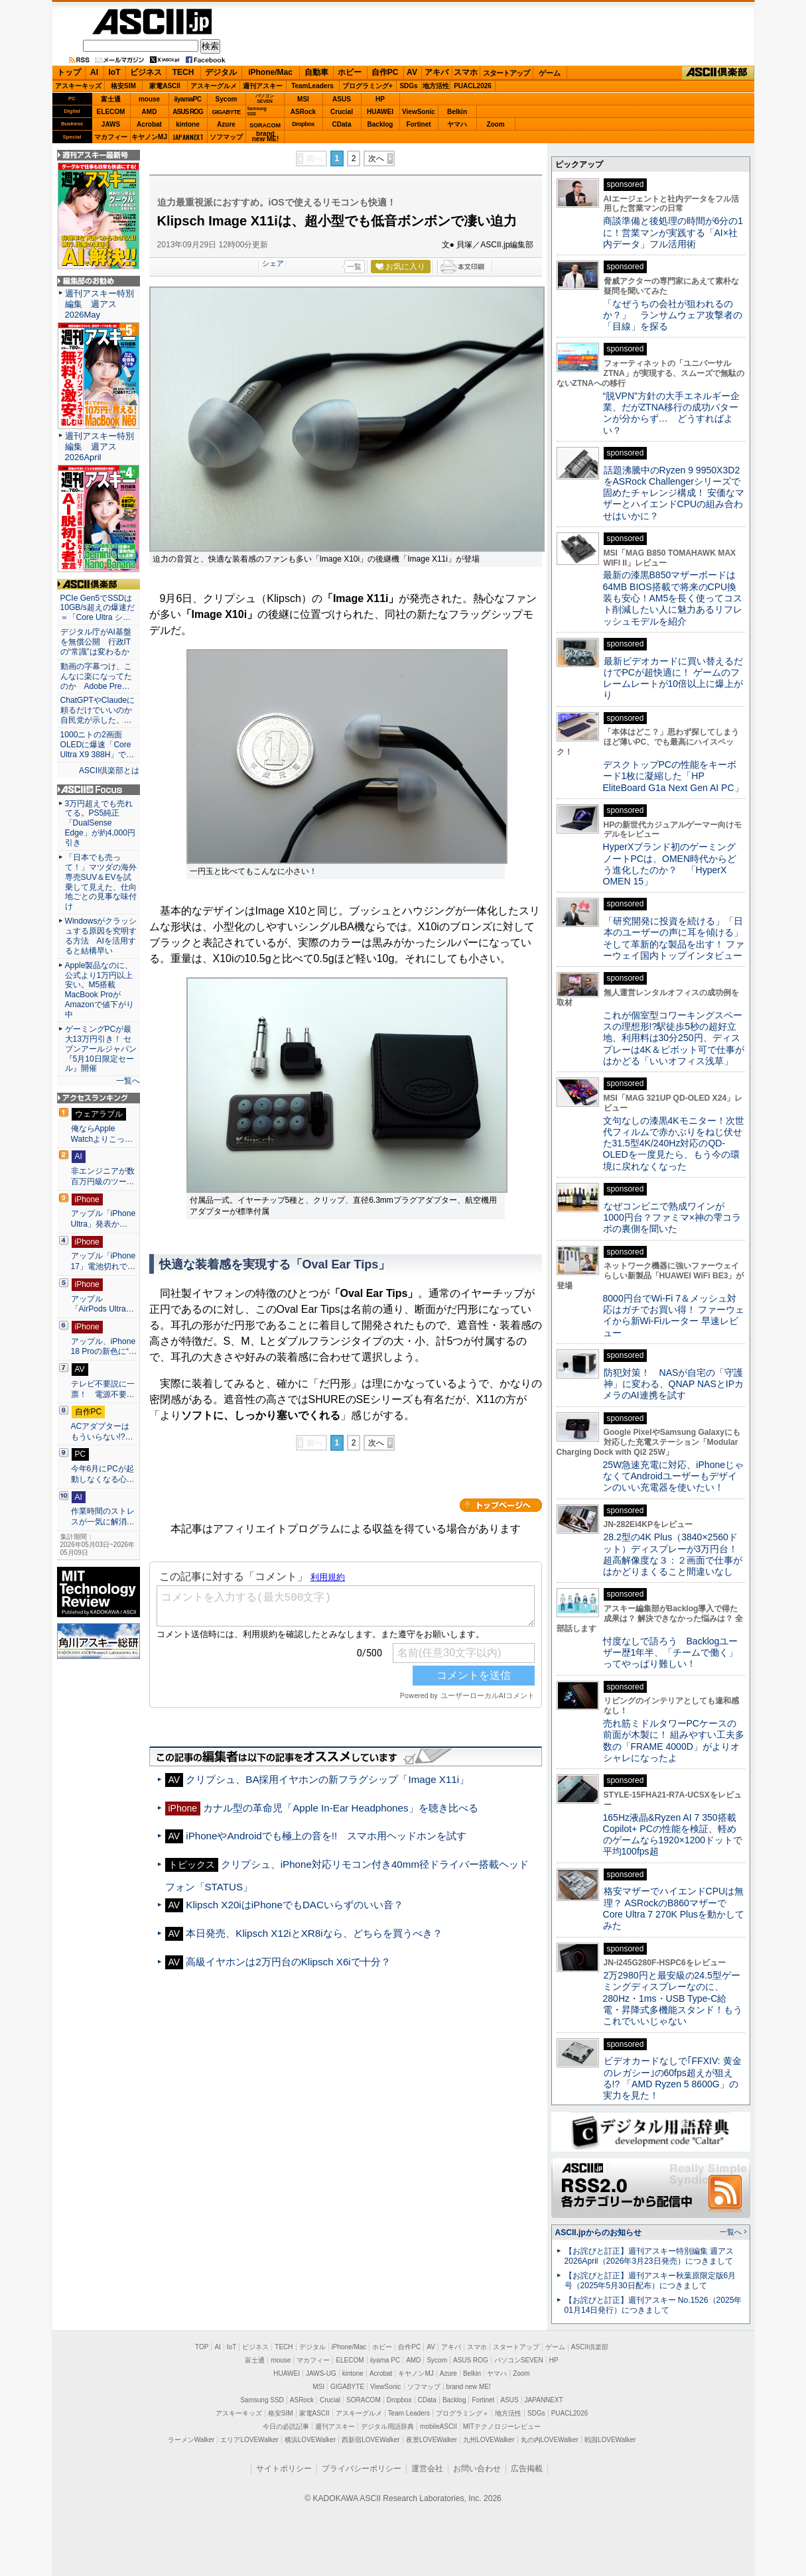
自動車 (316, 72)
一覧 (354, 267)
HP (380, 99)
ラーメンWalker (191, 2439)
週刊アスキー (263, 86)
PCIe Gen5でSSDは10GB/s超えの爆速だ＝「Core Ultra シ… (97, 608)
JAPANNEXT (188, 137)
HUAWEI (380, 111)
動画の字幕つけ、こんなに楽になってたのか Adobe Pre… (96, 676)
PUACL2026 (473, 86)
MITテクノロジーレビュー (502, 2426)
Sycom (226, 99)
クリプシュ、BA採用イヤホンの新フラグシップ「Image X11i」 (327, 1779)
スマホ (466, 72)
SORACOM (363, 2400)
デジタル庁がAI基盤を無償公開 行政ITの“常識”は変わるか (95, 641)
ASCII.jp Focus (98, 789)
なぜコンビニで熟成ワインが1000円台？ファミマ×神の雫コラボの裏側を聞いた (672, 1218)
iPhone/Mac (270, 72)
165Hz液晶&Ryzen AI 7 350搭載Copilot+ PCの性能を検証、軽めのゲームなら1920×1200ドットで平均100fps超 (673, 1834)
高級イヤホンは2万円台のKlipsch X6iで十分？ (288, 1961)
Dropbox (303, 124)
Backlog (380, 124)
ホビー (350, 72)
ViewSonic (418, 111)
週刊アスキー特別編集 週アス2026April (99, 446)
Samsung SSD (262, 2400)
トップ (69, 72)
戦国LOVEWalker (610, 2439)
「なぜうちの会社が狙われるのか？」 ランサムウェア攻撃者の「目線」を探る (672, 315)
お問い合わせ (477, 2468)
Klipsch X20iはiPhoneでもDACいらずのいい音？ (299, 1904)
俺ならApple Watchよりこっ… (102, 1134)
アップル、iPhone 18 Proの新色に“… (104, 1347)
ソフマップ (226, 137)
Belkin (457, 111)
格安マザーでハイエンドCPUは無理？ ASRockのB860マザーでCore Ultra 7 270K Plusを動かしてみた (674, 1908)
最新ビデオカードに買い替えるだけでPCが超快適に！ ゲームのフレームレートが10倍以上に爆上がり (673, 678)
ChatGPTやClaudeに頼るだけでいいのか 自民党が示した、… (98, 710)
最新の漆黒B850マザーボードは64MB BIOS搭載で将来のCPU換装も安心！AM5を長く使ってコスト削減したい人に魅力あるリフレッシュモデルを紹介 (673, 598)
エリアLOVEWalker (249, 2439)
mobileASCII (438, 2426)
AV (412, 72)
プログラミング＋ (462, 2413)
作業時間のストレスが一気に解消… (103, 1516)
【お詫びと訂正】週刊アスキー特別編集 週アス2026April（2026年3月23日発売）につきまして (649, 2256)
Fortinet (418, 124)
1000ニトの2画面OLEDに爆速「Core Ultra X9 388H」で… (97, 744)
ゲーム (550, 73)
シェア (273, 263)
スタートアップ (506, 73)
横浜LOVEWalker (310, 2439)
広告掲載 (527, 2468)
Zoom (495, 124)
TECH (183, 72)
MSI (303, 99)
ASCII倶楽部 (718, 73)
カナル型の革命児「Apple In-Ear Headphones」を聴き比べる (340, 1807)
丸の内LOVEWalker (549, 2439)
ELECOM (111, 111)
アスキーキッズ (78, 86)
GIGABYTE (226, 112)
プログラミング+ (367, 86)
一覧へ (128, 1080)
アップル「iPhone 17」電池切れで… (103, 1261)
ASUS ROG (187, 111)
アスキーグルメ (213, 86)
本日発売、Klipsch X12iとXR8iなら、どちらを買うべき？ (314, 1933)
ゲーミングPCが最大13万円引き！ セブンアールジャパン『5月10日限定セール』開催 (101, 1048)
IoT (115, 72)
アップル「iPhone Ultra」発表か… (103, 1219)
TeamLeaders (312, 86)
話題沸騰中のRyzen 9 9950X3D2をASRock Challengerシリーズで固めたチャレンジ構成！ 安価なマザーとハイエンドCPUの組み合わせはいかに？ (674, 493)
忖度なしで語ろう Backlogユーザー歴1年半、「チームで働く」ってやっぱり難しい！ (670, 1653)
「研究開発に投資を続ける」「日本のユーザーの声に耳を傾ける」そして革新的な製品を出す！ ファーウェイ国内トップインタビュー (674, 938)
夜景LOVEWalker (431, 2439)
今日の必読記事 (286, 2426)
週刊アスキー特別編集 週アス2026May (99, 304)
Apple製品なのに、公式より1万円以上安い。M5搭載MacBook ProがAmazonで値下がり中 (99, 990)
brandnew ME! (265, 137)
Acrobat (149, 124)
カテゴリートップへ (501, 1505)
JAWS (110, 124)
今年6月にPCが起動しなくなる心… (103, 1474)
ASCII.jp (152, 21)
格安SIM (123, 86)
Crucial (341, 111)
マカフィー (110, 137)
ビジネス (146, 72)
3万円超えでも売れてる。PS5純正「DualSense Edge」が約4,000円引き (100, 823)
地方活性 (436, 86)
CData (342, 124)
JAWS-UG (321, 2373)
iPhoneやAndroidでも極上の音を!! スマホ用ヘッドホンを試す (326, 1835)
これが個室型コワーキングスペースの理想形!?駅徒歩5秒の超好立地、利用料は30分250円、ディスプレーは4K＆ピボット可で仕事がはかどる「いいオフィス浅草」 (673, 1038)
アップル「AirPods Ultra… (102, 1304)
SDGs (408, 86)
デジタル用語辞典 (387, 2426)
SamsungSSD (257, 111)
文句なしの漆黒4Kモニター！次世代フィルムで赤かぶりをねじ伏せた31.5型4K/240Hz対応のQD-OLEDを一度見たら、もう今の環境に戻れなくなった (673, 1143)
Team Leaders (409, 2413)
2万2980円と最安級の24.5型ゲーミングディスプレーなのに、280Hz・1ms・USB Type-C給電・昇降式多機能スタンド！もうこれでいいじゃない (672, 1998)
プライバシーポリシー (361, 2468)
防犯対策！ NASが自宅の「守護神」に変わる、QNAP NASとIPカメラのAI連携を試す (673, 1384)
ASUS (341, 99)
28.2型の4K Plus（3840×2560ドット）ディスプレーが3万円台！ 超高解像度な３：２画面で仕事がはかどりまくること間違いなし (672, 1554)
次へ (376, 158)
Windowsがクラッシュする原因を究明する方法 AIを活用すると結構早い (101, 935)
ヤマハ (457, 124)
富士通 (111, 99)
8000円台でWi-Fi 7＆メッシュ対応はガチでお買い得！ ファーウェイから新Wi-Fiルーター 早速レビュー (674, 1315)
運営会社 (427, 2468)
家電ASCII (164, 86)
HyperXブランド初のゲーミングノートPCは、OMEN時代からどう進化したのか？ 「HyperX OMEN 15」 (670, 864)
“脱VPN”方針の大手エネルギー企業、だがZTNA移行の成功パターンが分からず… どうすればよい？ (671, 413)
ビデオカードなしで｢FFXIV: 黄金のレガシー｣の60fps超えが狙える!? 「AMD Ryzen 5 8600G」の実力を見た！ (672, 2078)
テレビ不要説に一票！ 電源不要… (103, 1389)
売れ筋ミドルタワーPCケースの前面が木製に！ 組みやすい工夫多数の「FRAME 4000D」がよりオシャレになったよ (674, 1740)
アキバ (436, 72)
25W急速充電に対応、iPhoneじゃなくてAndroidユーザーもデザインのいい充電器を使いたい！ (673, 1476)
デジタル (221, 72)
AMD (149, 111)
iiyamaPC (187, 99)
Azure (226, 124)
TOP (201, 2347)
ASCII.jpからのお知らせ (598, 2232)
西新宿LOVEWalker (370, 2439)
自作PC (385, 72)
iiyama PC (385, 2360)
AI (94, 72)
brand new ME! (468, 2386)
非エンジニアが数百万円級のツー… (103, 1176)
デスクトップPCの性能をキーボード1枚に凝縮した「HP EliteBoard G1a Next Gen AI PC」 (673, 776)
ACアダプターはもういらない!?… (102, 1431)
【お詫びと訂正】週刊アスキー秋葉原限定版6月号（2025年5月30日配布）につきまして (650, 2280)
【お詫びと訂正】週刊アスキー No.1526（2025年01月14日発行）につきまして (653, 2305)
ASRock (303, 111)
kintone (188, 124)
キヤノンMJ (149, 137)
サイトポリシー (284, 2468)
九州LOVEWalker (488, 2439)
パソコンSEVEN (264, 98)
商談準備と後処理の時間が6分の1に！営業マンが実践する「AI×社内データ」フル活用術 (673, 232)
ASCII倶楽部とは (109, 770)
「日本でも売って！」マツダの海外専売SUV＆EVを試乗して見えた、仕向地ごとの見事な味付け (101, 882)
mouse (149, 99)
